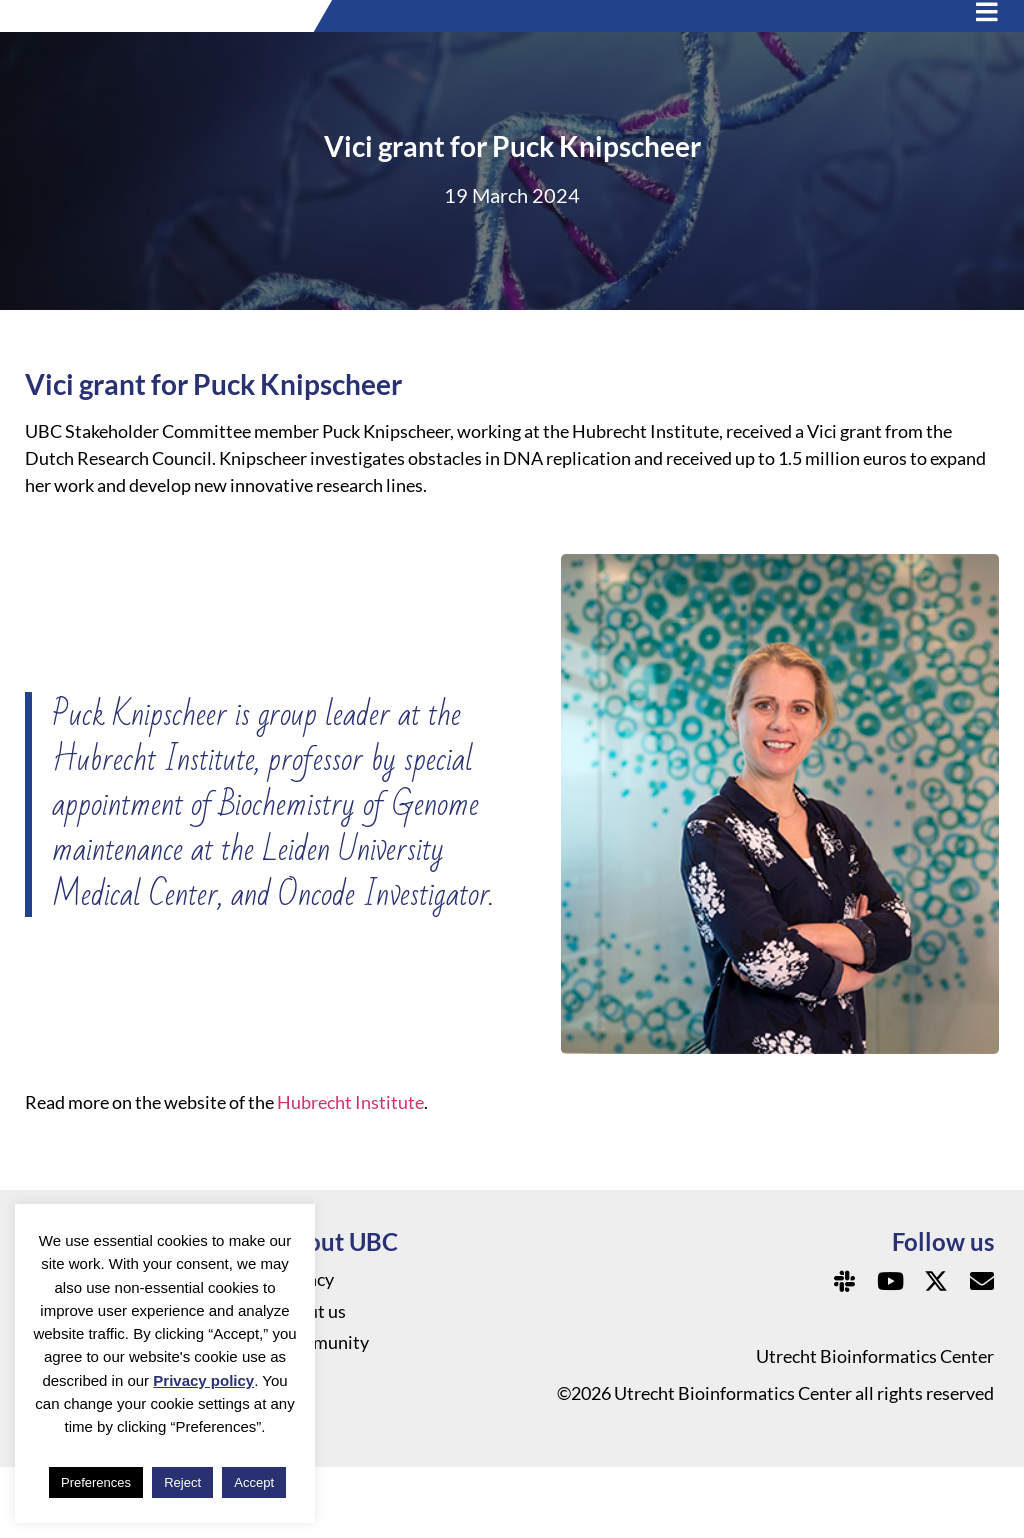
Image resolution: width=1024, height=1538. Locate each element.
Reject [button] (182, 1482)
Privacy (305, 1352)
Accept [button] (254, 1482)
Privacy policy (203, 1380)
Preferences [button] (96, 1482)
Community (322, 1416)
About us (311, 1384)
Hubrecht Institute (350, 1174)
